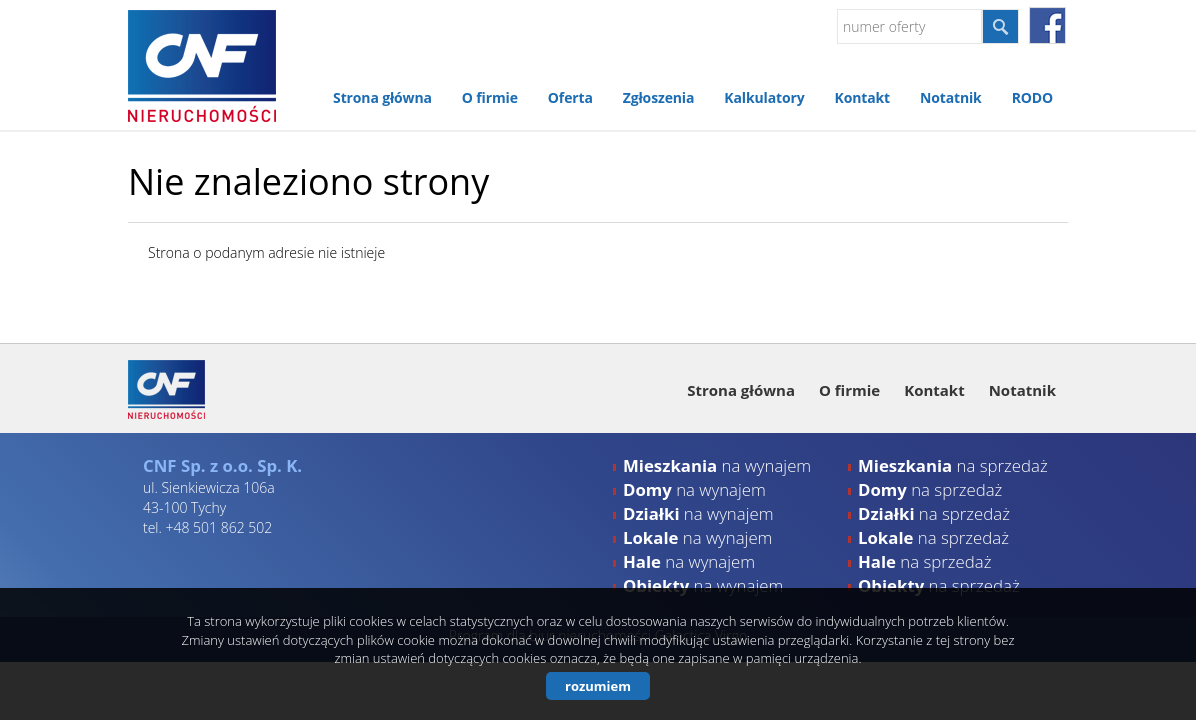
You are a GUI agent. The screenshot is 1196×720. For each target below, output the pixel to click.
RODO (1032, 97)
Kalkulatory (764, 97)
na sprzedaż (953, 465)
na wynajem (717, 465)
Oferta (570, 97)
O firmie (490, 97)
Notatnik (951, 97)
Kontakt (861, 97)
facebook (1047, 25)
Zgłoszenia (659, 97)
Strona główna (382, 97)
